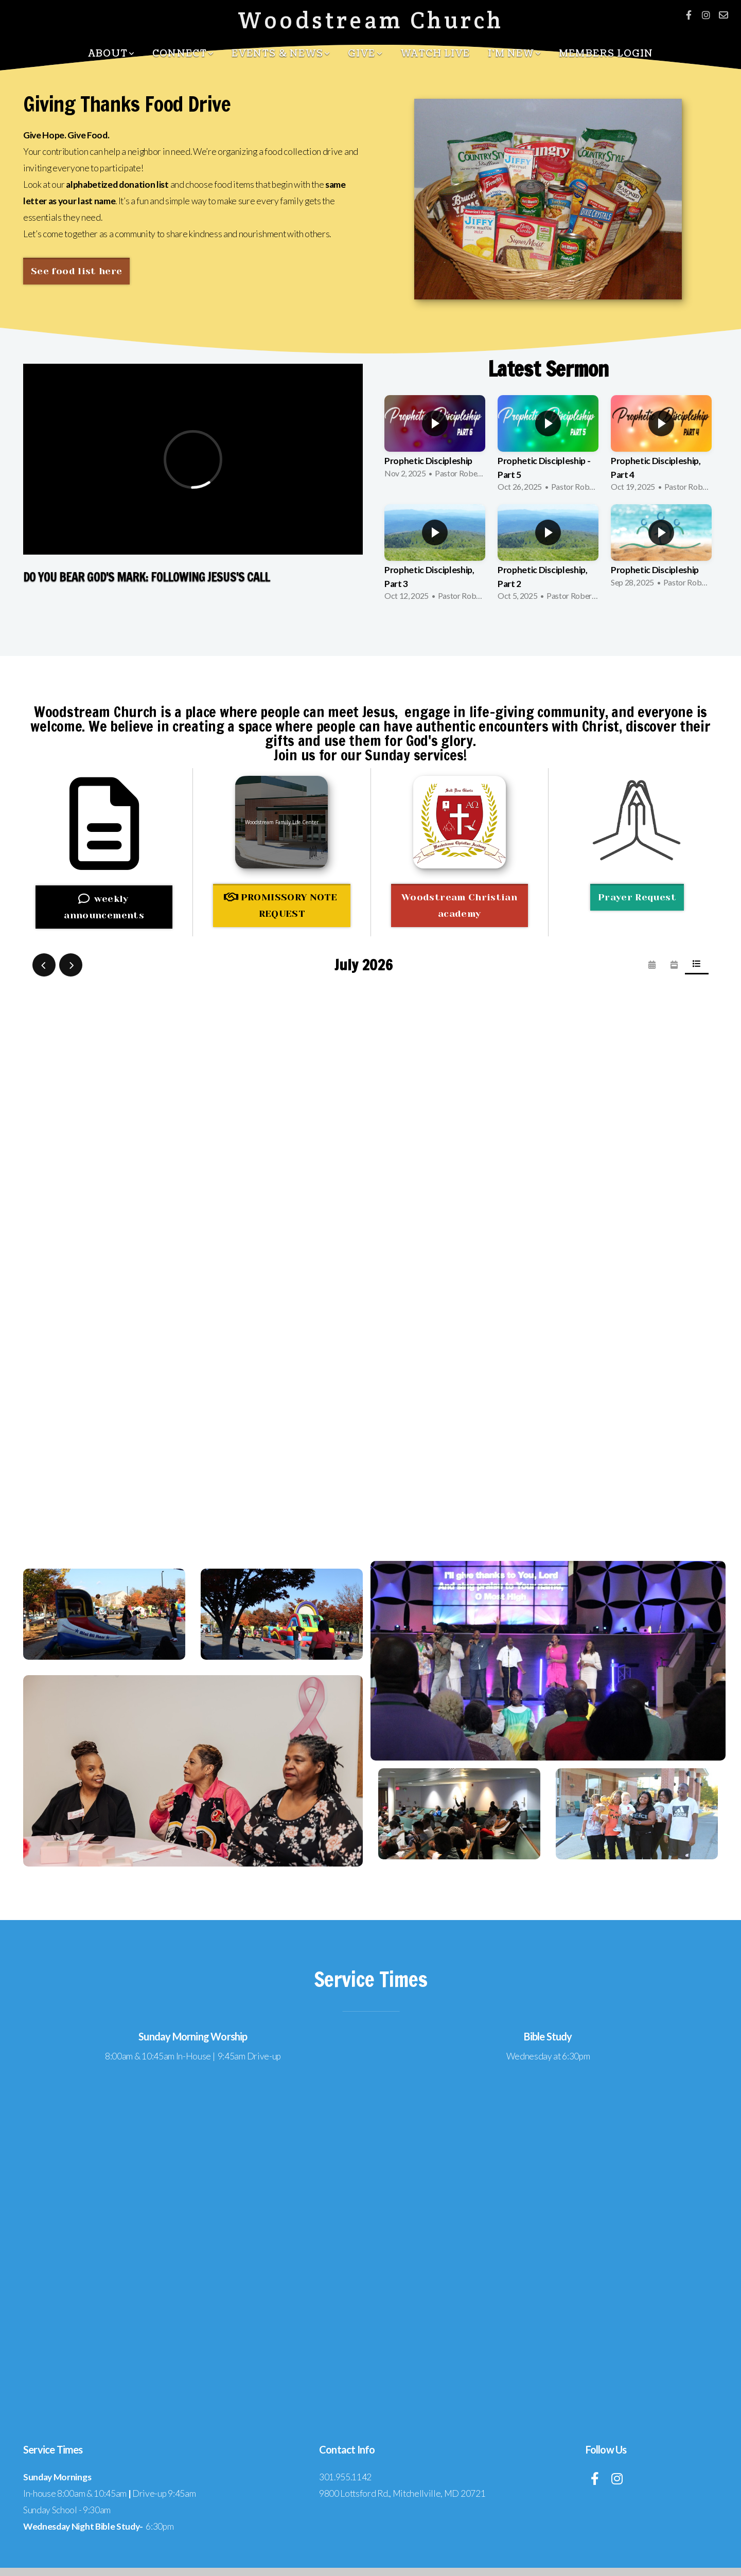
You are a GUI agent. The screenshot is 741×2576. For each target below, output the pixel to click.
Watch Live (435, 53)
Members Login (606, 53)
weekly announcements (104, 907)
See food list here (76, 271)
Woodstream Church (371, 20)
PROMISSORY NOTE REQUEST (281, 905)
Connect (183, 53)
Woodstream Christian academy (459, 905)
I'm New (515, 53)
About (111, 53)
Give (365, 53)
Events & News (281, 53)
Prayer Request (637, 897)
